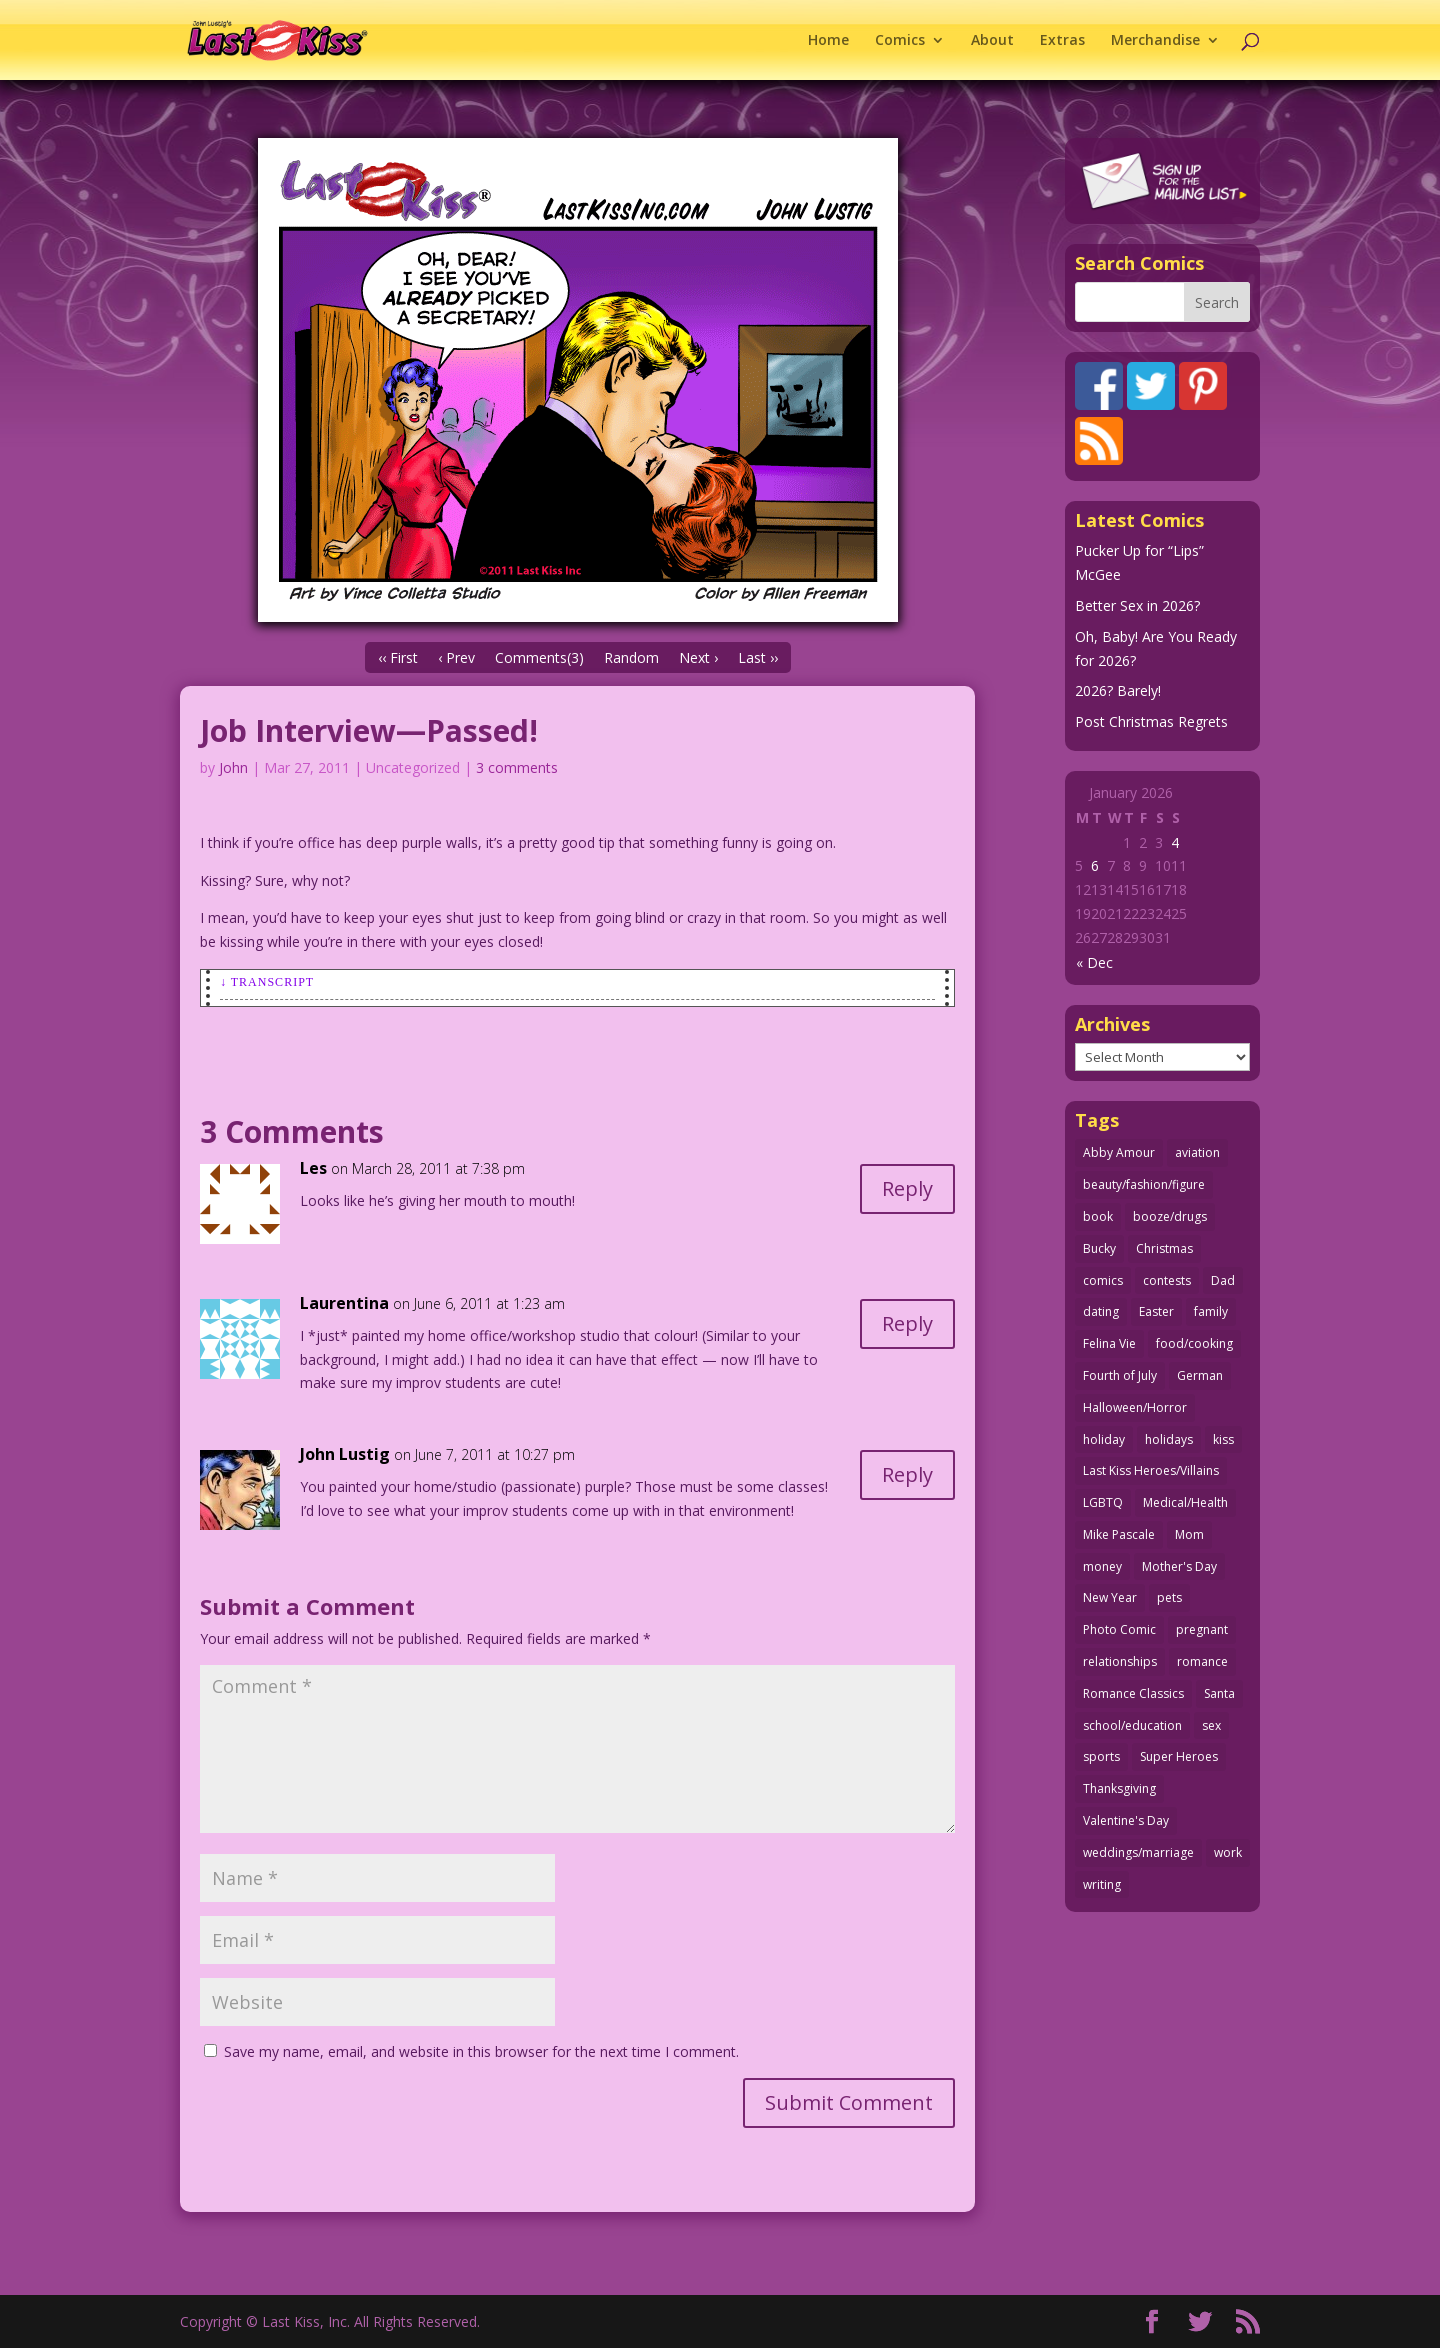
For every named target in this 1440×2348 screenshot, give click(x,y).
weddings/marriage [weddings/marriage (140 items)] (1138, 1852)
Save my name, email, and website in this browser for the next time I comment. (481, 2051)
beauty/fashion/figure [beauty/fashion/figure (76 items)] (1144, 1184)
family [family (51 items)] (1211, 1311)
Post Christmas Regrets (1151, 721)
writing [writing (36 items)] (1102, 1884)
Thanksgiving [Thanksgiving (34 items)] (1119, 1788)
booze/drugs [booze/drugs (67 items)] (1170, 1216)
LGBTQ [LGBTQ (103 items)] (1103, 1502)
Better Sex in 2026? (1137, 605)
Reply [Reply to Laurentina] (907, 1323)
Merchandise (1155, 41)
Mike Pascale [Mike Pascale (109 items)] (1119, 1534)
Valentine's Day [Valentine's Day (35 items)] (1126, 1820)
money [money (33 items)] (1102, 1566)
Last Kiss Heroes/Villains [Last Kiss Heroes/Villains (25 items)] (1151, 1470)
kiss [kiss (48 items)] (1223, 1439)
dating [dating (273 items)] (1101, 1311)
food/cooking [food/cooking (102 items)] (1194, 1343)
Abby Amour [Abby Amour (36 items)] (1119, 1152)
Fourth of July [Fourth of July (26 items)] (1120, 1375)
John (233, 767)
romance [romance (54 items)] (1202, 1661)
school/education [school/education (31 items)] (1132, 1725)
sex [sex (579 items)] (1211, 1725)
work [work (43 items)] (1228, 1852)
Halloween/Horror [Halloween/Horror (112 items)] (1135, 1407)
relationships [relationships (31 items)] (1120, 1661)
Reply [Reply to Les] (907, 1188)
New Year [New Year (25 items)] (1110, 1597)
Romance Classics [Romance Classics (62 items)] (1133, 1693)
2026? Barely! (1118, 690)
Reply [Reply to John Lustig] (907, 1474)
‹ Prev (456, 657)
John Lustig (345, 1454)
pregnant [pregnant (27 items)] (1202, 1629)
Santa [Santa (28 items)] (1219, 1693)
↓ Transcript (267, 982)
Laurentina (344, 1303)
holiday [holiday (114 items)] (1104, 1439)
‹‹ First (398, 657)
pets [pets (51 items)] (1169, 1597)
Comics (900, 41)
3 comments (517, 767)
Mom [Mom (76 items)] (1189, 1534)
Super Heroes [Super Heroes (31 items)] (1179, 1756)
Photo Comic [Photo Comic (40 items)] (1119, 1629)
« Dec (1094, 962)
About (992, 41)
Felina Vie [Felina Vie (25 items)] (1109, 1343)
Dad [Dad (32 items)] (1223, 1280)
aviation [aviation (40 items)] (1197, 1152)
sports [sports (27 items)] (1101, 1756)
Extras (1062, 41)
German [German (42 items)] (1200, 1375)
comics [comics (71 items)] (1103, 1280)
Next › (698, 657)
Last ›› (758, 657)
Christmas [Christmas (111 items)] (1164, 1248)
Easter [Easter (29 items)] (1156, 1311)
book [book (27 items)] (1098, 1216)
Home (828, 41)
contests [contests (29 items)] (1167, 1280)
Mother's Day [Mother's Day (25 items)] (1179, 1566)
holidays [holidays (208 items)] (1169, 1439)
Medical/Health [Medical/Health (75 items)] (1185, 1502)
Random (631, 657)
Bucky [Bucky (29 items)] (1099, 1248)
